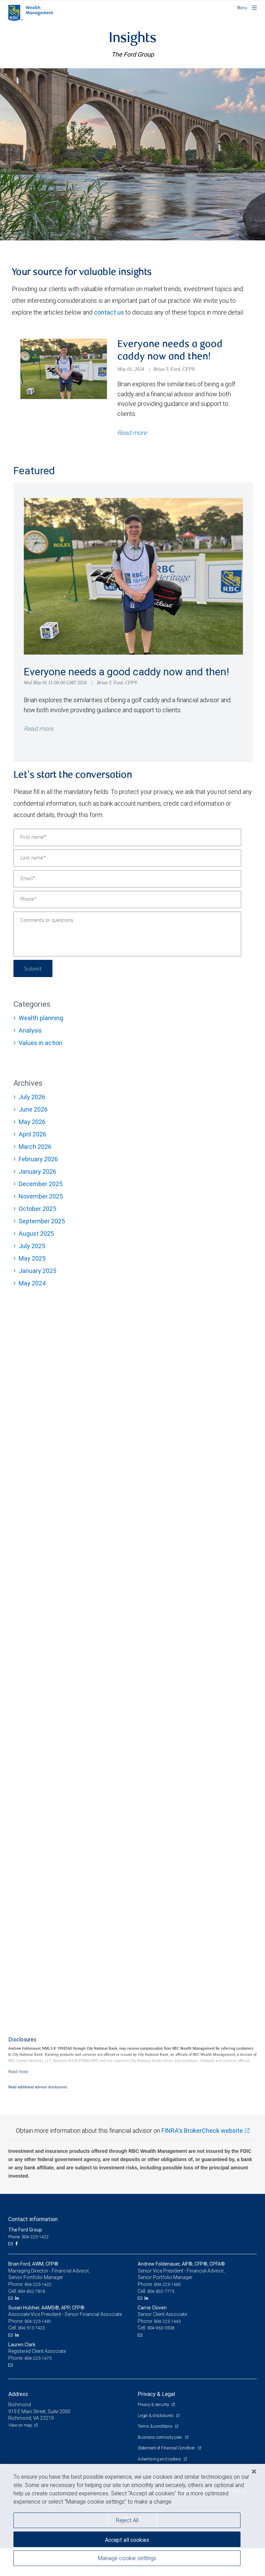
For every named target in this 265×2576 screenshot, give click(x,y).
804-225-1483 (167, 2284)
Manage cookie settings (127, 2558)
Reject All (127, 2520)
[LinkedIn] (18, 2298)
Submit (33, 968)
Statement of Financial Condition (167, 2448)
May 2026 (32, 1122)
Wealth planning (41, 1018)
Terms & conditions (155, 2426)
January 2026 (37, 1171)
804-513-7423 (31, 2328)
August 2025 (36, 1233)
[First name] (127, 837)
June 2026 (33, 1109)
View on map (20, 2425)
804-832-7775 (160, 2291)
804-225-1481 (37, 2321)
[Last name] (127, 858)
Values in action (40, 1043)
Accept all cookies (127, 2539)
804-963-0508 (160, 2328)
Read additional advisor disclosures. (38, 2087)
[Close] (254, 2471)
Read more (38, 729)
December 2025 (40, 1184)
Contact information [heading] (33, 2219)
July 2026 (32, 1097)
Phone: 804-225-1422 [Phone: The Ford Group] (28, 2237)
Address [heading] (18, 2393)
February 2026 (38, 1159)
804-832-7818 (31, 2291)
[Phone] (127, 899)
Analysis (30, 1030)
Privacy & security (154, 2404)
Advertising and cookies (160, 2459)
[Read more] (18, 2071)
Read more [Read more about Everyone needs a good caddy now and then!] (132, 433)
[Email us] (11, 2244)
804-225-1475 (37, 2358)
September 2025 (42, 1221)
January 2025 (37, 1271)
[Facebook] (17, 2244)
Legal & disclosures (156, 2415)
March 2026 (35, 1147)
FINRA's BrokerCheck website (202, 2131)
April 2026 (32, 1134)
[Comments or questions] (127, 934)
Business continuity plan (160, 2437)
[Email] (127, 878)
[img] (132, 154)
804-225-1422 (37, 2284)
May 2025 (32, 1258)
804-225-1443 (167, 2321)
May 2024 (32, 1283)
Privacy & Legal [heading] (156, 2393)
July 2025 (32, 1246)
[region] (132, 2520)
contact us (109, 312)
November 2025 (41, 1196)
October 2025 (37, 1209)
